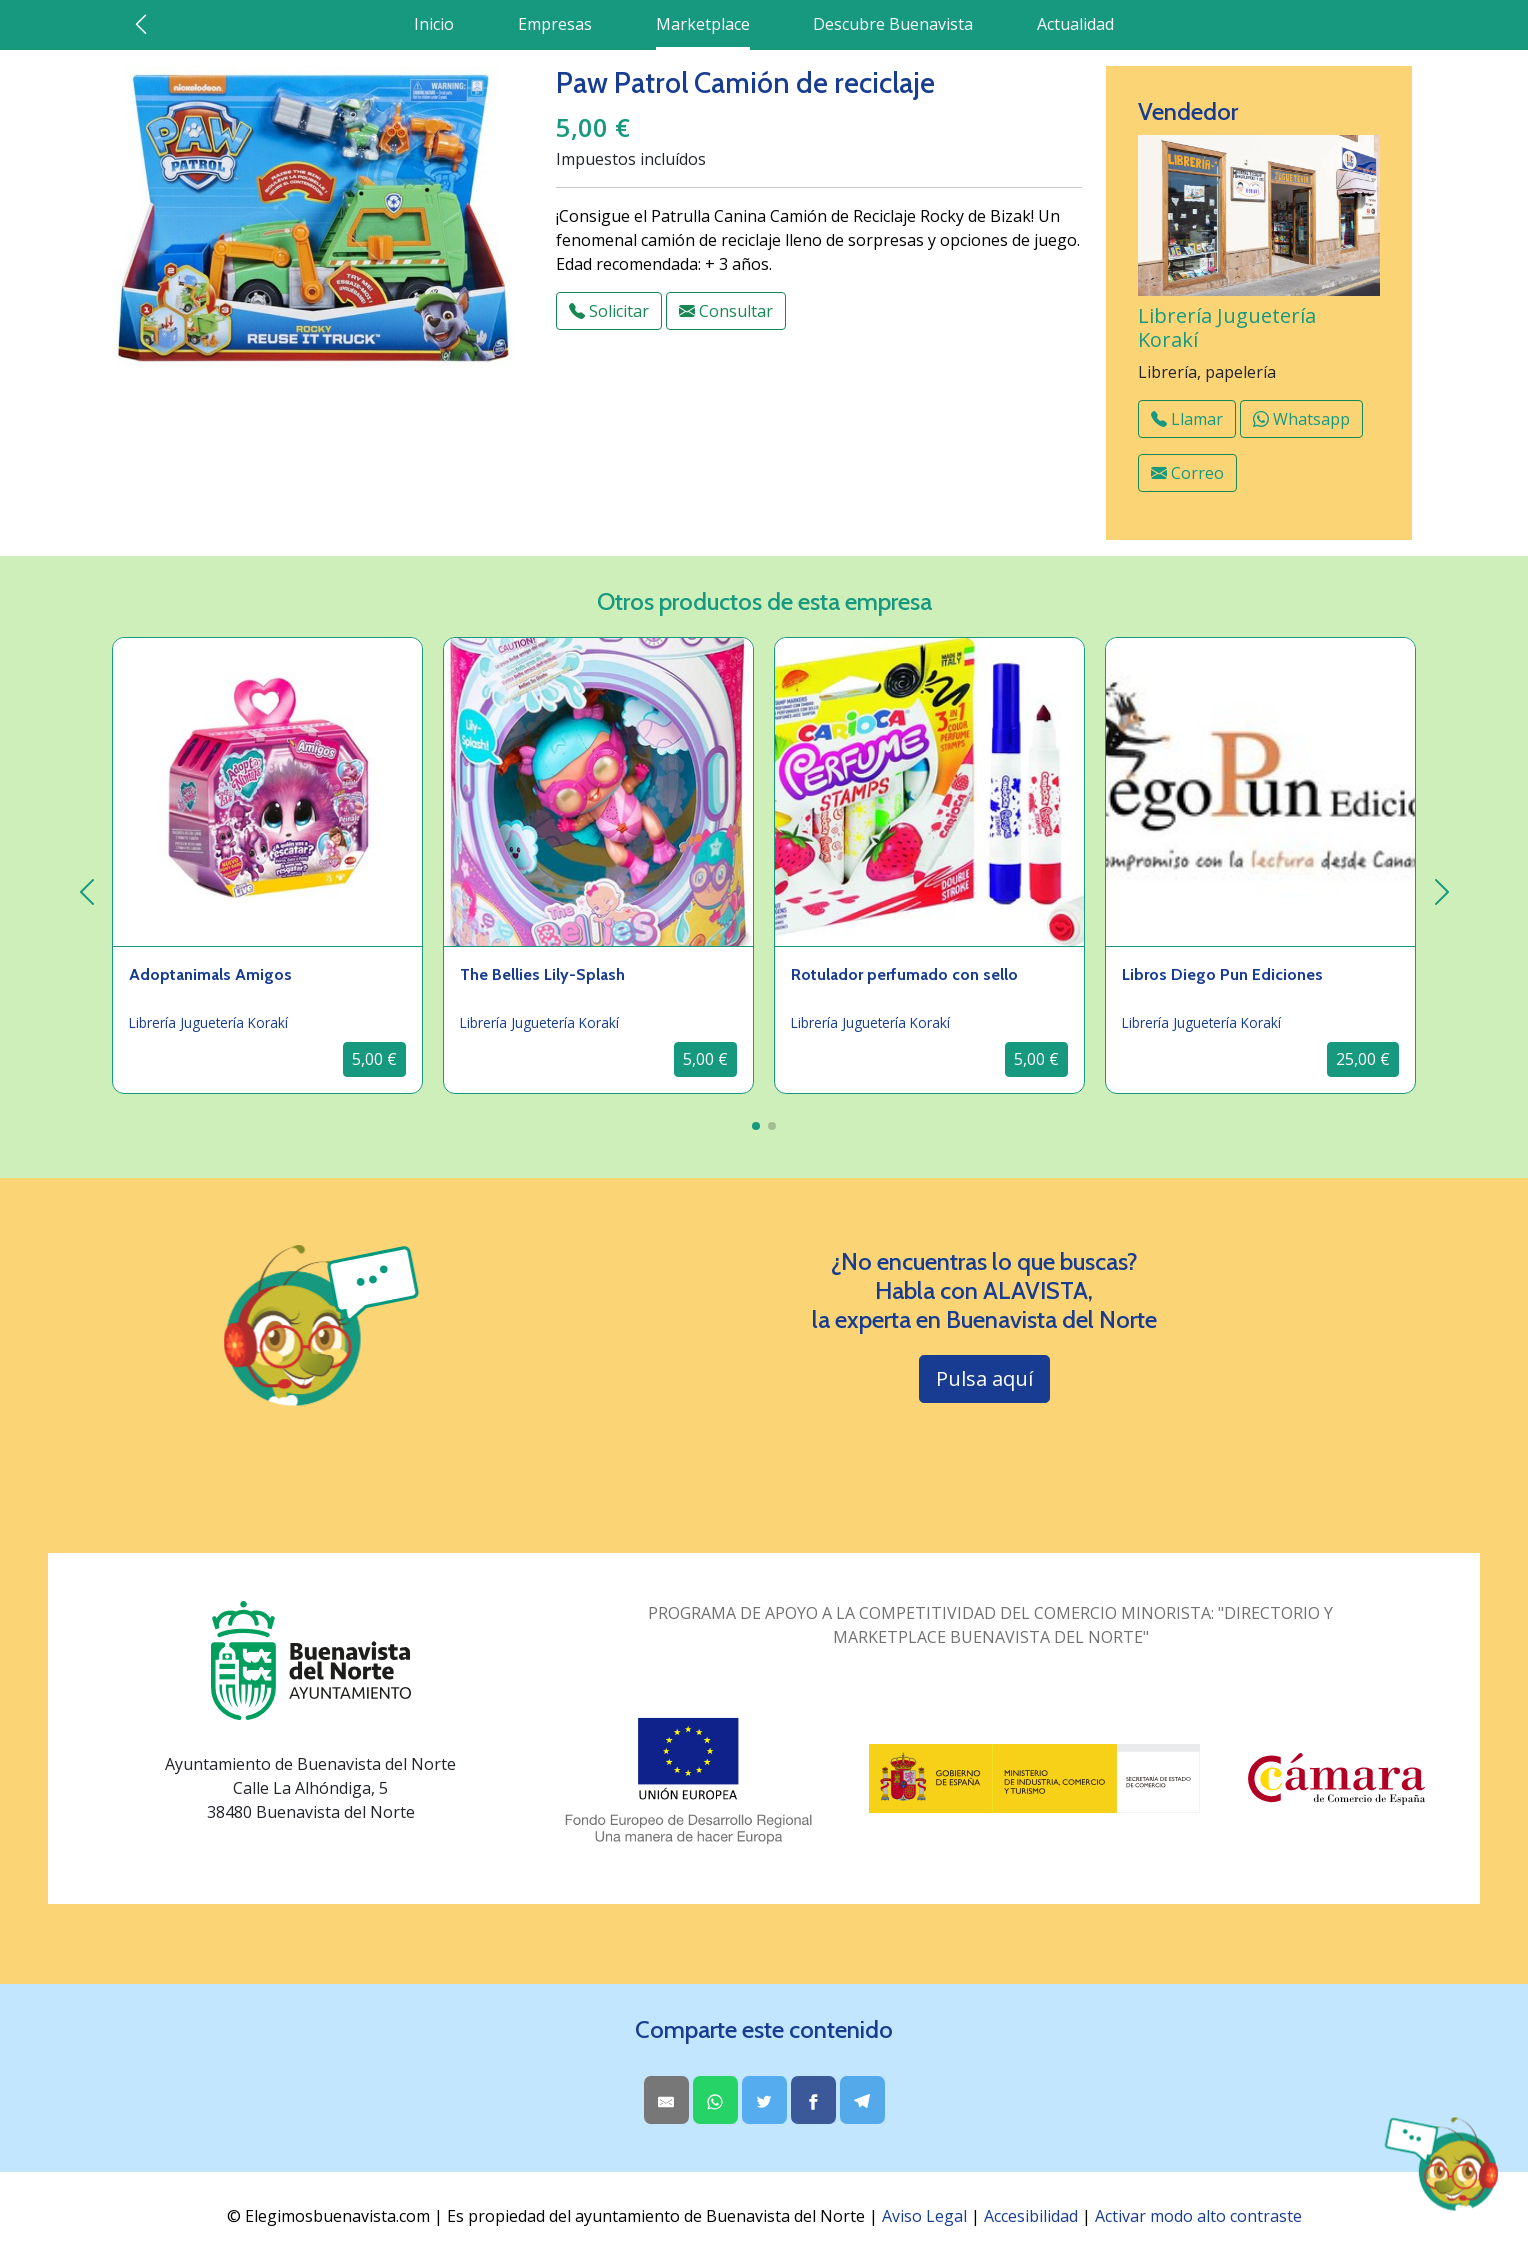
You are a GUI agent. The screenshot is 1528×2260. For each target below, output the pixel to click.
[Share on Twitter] (764, 2100)
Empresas (555, 24)
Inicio (434, 24)
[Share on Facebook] (813, 2100)
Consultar (726, 311)
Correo (1187, 473)
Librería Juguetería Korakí (1227, 327)
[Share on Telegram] (862, 2100)
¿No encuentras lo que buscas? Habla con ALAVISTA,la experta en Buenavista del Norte (984, 1291)
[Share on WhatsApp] (715, 2100)
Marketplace (703, 24)
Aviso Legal (924, 2216)
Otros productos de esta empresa (764, 602)
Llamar (1187, 419)
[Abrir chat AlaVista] (1440, 2164)
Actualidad (1075, 24)
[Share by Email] (666, 2100)
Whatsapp (1301, 419)
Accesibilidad (1031, 2216)
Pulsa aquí (984, 1378)
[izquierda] (86, 891)
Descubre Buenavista (893, 24)
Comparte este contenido (764, 2030)
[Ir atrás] (141, 24)
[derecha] (1441, 891)
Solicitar (609, 311)
